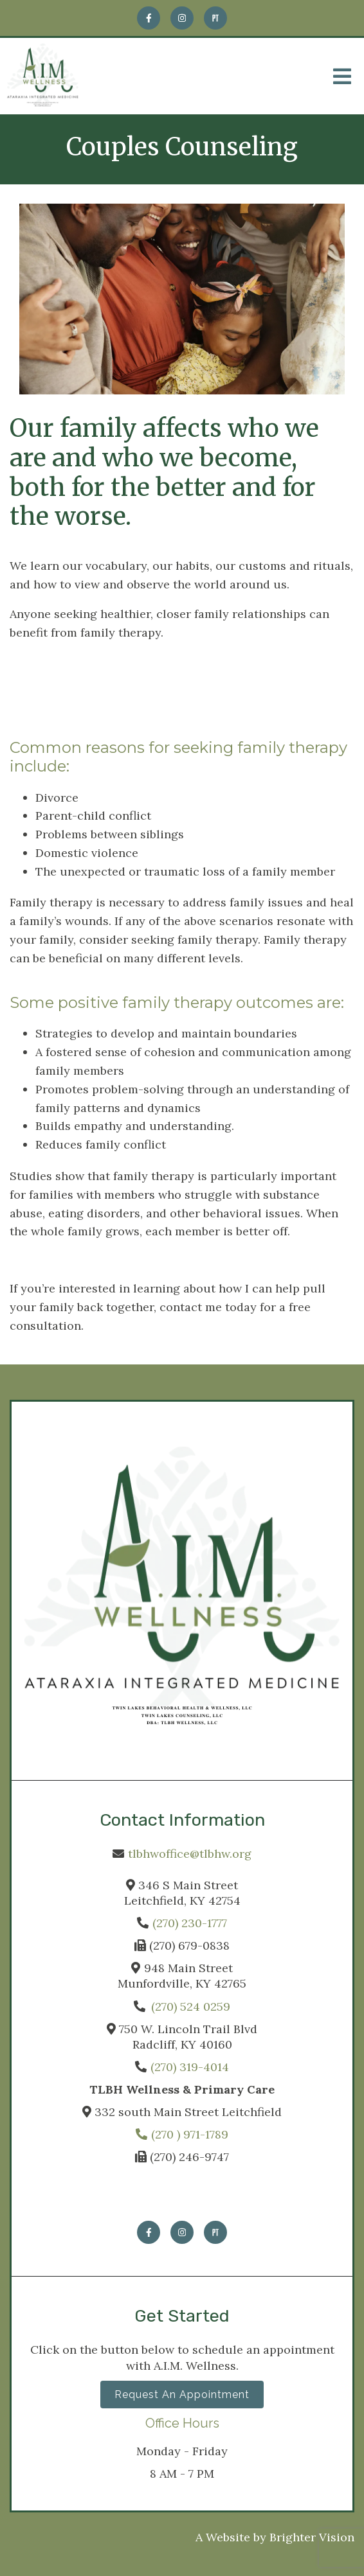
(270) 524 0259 (190, 2006)
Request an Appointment (182, 2394)
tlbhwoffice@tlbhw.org (189, 1853)
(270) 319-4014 (189, 2067)
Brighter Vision (311, 2537)
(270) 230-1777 (189, 1923)
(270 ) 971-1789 (182, 2134)
